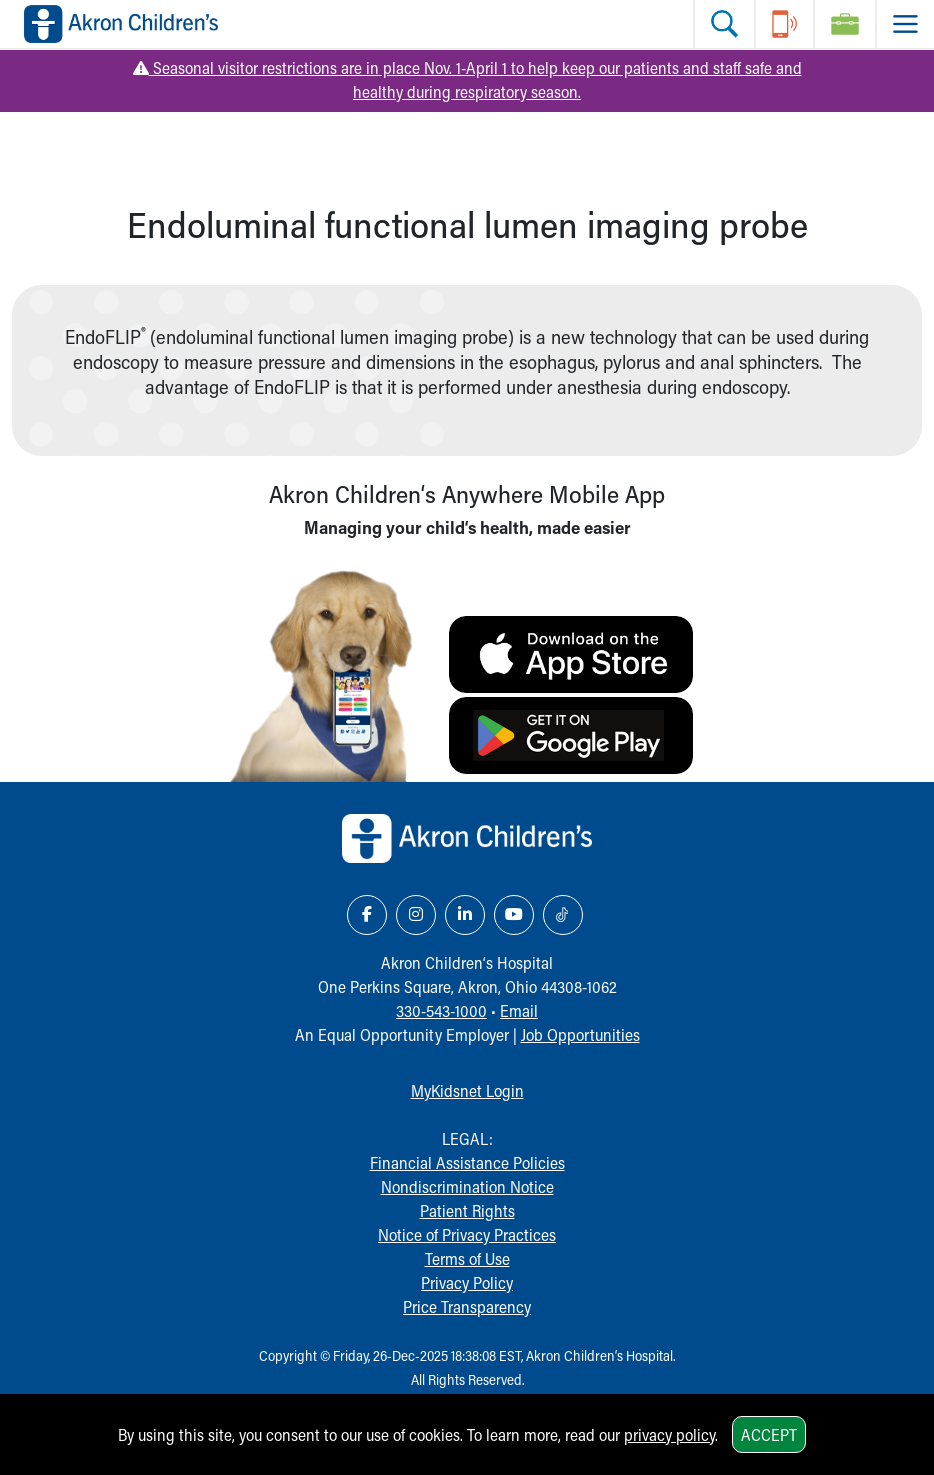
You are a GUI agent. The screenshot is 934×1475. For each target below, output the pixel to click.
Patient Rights (467, 1210)
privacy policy (669, 1434)
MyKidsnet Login (467, 1090)
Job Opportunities (580, 1034)
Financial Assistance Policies (467, 1162)
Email (519, 1010)
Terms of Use (467, 1258)
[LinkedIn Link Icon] (465, 915)
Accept (769, 1434)
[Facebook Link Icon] (367, 915)
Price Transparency (467, 1306)
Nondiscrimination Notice (467, 1186)
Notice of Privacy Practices (467, 1234)
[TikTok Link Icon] (563, 915)
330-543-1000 (441, 1010)
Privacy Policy (467, 1282)
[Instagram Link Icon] (416, 915)
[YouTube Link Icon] (514, 915)
